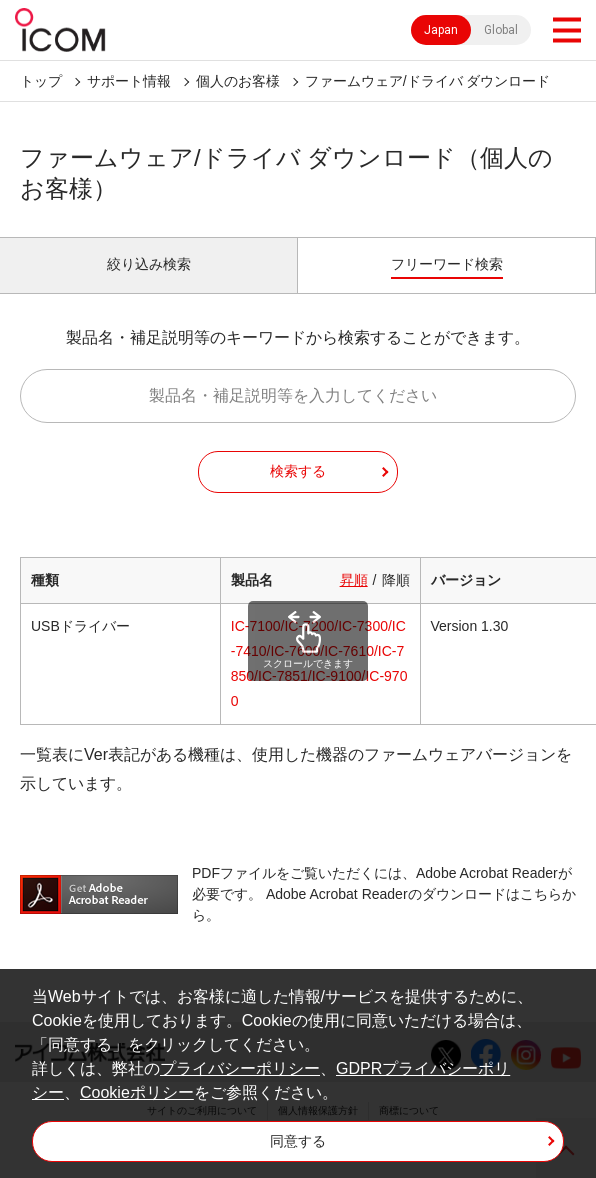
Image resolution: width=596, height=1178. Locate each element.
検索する (298, 471)
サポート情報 (129, 81)
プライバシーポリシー (240, 1068)
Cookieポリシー (137, 1092)
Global (501, 30)
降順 (396, 580)
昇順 (354, 580)
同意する (298, 1141)
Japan (441, 30)
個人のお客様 (238, 81)
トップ (41, 81)
